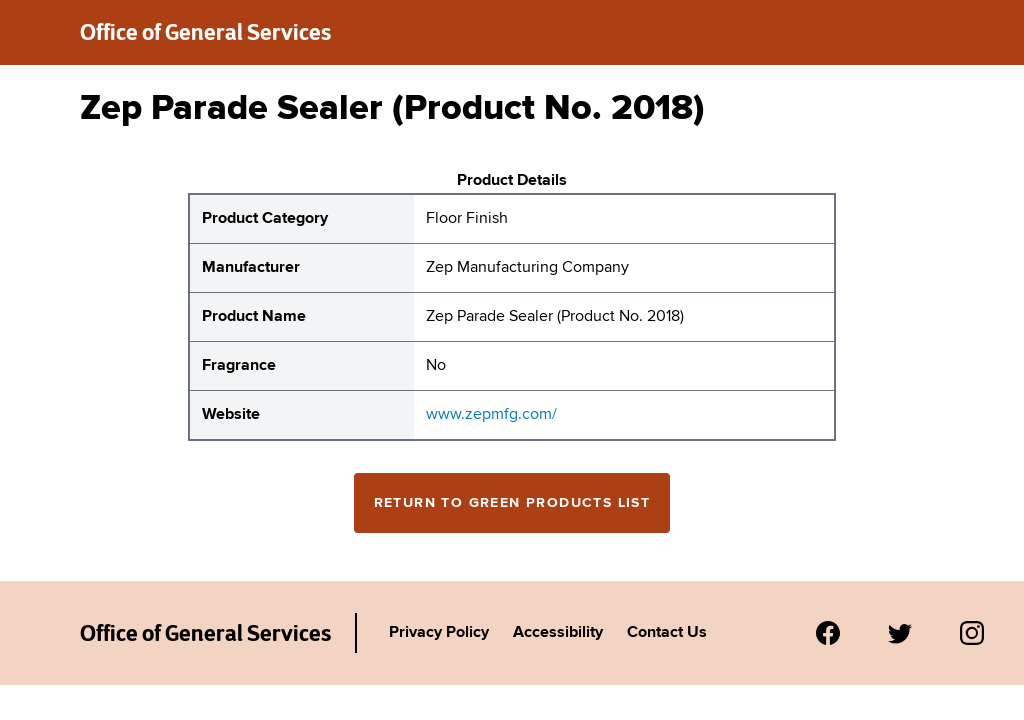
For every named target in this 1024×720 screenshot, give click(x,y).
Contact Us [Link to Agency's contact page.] (667, 633)
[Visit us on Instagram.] (972, 633)
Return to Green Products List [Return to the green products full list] (512, 503)
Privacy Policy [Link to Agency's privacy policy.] (439, 633)
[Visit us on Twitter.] (900, 633)
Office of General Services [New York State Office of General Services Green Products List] (205, 633)
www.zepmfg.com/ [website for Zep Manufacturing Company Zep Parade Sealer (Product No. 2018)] (491, 415)
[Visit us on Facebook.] (828, 633)
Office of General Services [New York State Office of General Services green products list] (205, 32)
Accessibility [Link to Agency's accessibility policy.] (558, 633)
